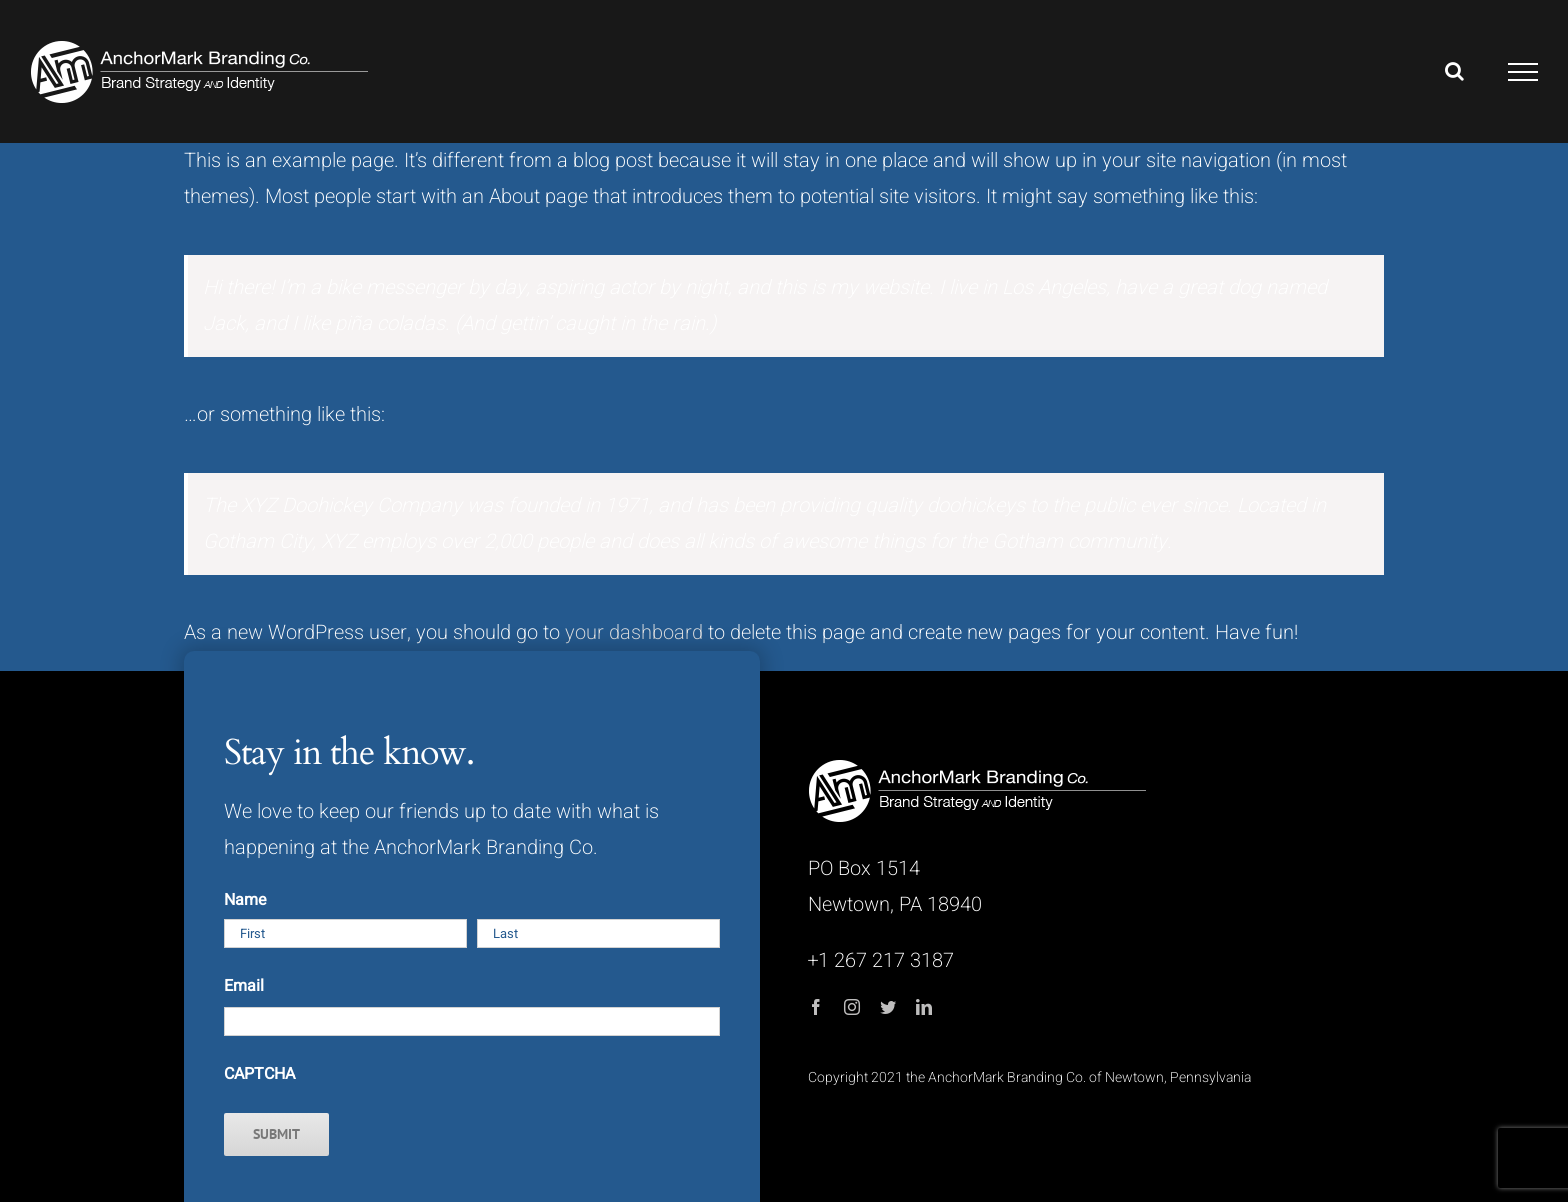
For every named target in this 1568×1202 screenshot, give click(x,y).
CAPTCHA (259, 1074)
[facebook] (816, 1007)
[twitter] (888, 1007)
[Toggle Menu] (1523, 72)
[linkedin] (924, 1007)
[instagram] (852, 1007)
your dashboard (634, 632)
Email (244, 986)
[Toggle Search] (1454, 71)
